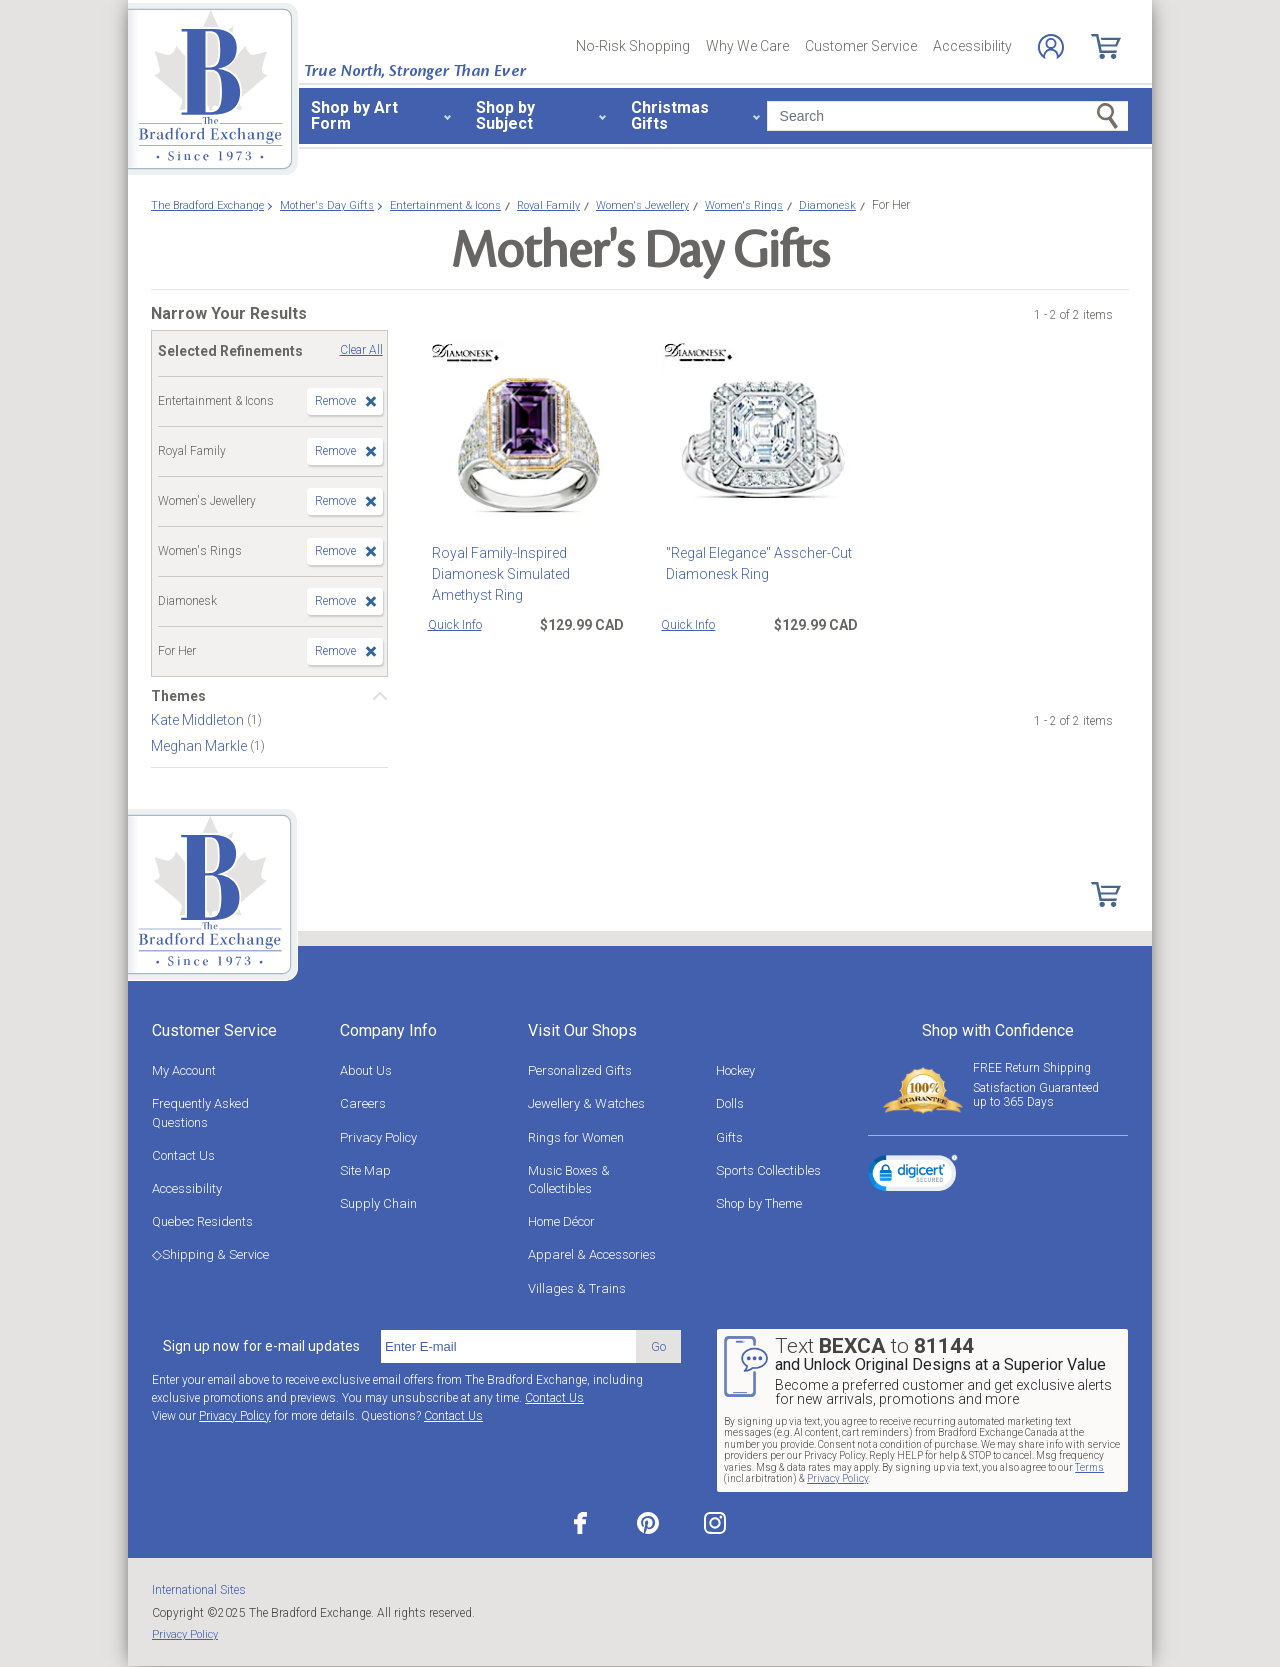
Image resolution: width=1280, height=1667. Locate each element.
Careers (363, 1103)
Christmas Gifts (670, 115)
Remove (335, 401)
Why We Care (747, 46)
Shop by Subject (505, 115)
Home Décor (561, 1221)
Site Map (365, 1170)
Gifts (729, 1137)
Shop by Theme (759, 1203)
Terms (1089, 1467)
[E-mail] (508, 1347)
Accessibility (972, 46)
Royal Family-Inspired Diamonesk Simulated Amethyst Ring (528, 574)
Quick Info (455, 625)
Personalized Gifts (580, 1070)
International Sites (199, 1590)
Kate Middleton (199, 720)
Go (658, 1346)
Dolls (730, 1103)
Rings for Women (576, 1137)
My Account (184, 1070)
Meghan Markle (200, 746)
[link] (913, 1176)
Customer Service (861, 46)
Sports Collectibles (768, 1170)
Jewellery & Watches (586, 1103)
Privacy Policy (378, 1137)
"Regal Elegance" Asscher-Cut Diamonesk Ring (754, 563)
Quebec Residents (202, 1221)
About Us (366, 1070)
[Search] (947, 116)
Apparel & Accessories (592, 1254)
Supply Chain (378, 1203)
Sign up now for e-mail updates (261, 1346)
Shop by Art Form (354, 115)
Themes (178, 696)
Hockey (735, 1070)
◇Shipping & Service (210, 1254)
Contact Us (183, 1155)
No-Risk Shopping (633, 46)
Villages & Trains (577, 1288)
